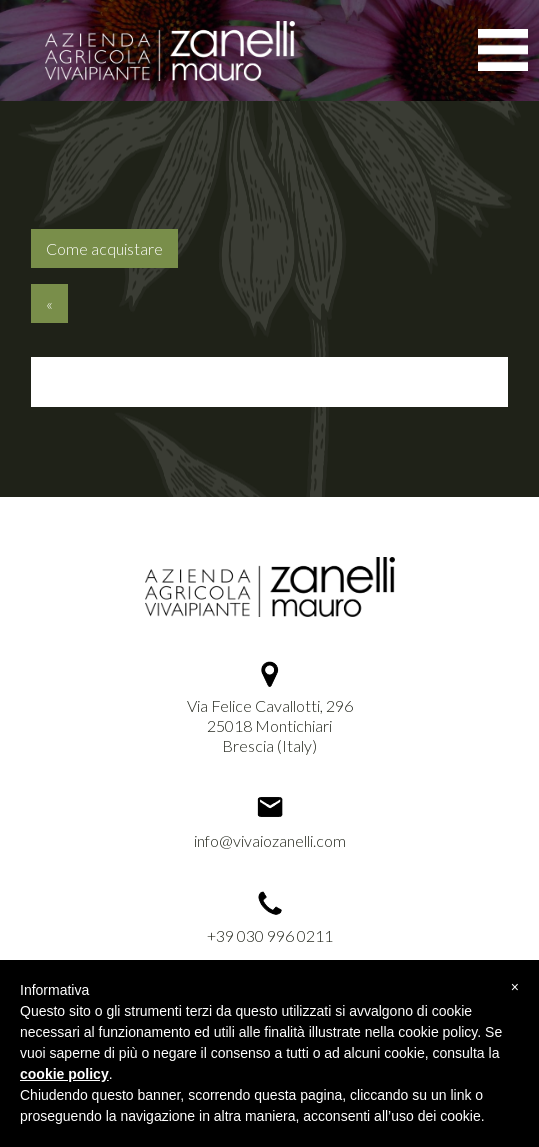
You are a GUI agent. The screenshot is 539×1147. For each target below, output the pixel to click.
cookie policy (64, 1074)
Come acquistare (104, 248)
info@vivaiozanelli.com (270, 840)
